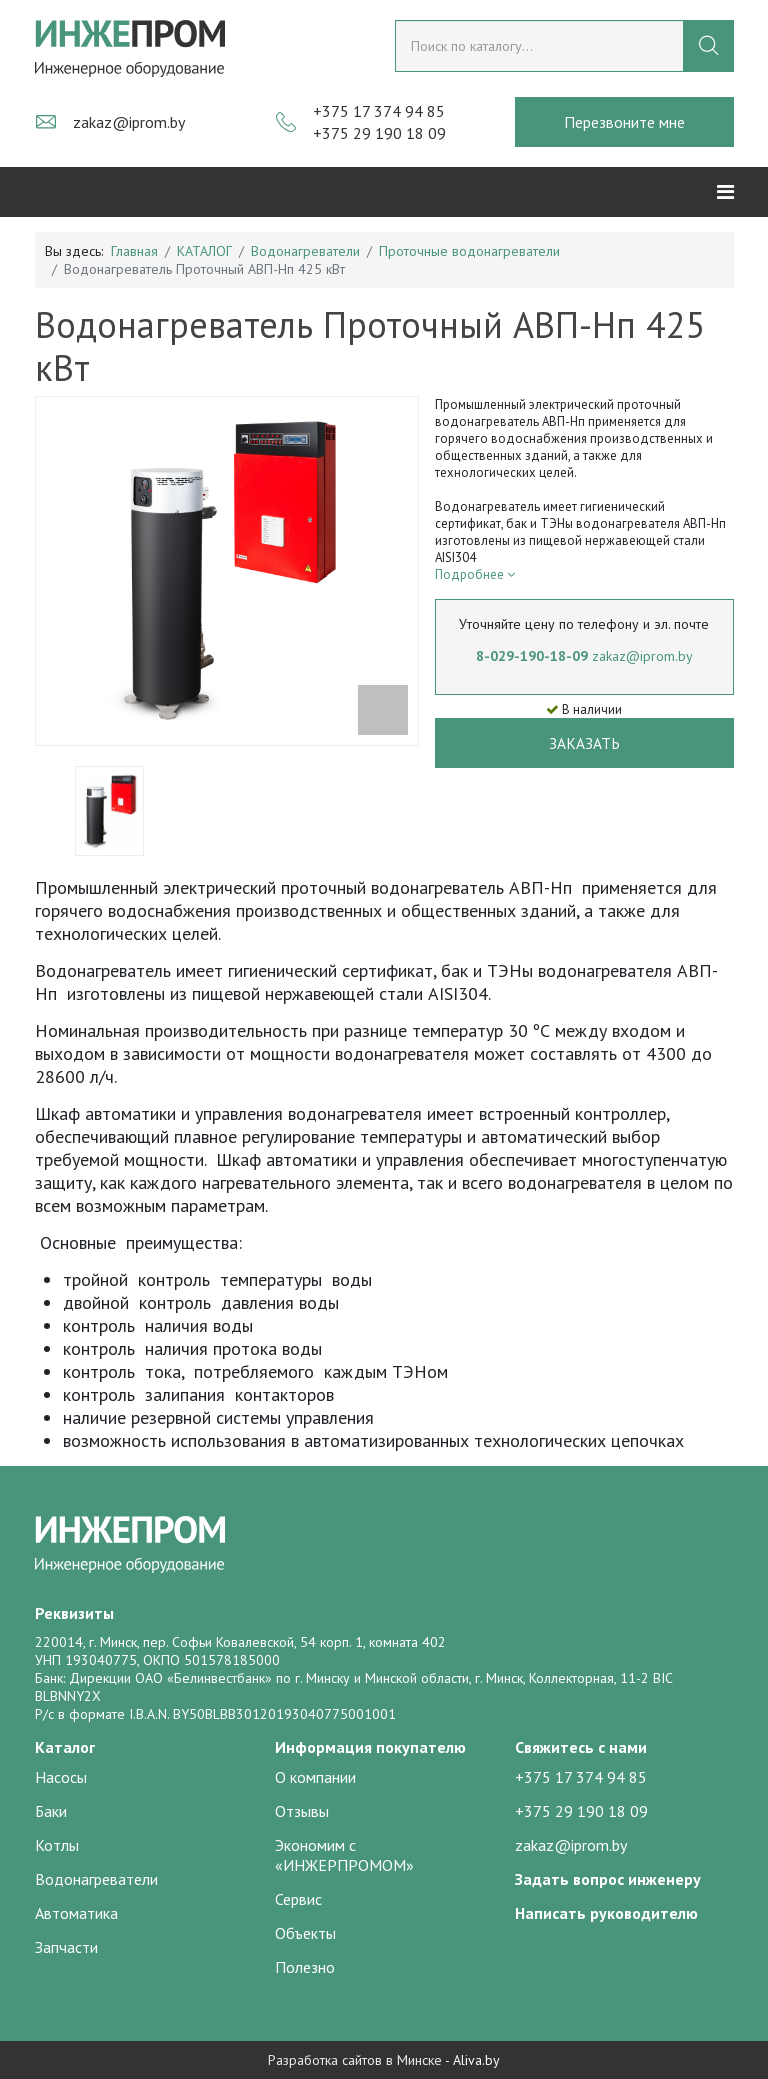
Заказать (584, 743)
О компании (315, 1777)
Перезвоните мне (624, 122)
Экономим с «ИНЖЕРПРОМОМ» (344, 1855)
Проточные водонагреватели (469, 251)
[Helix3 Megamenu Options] (725, 192)
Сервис (298, 1899)
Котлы (57, 1845)
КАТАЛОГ (204, 251)
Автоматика (76, 1913)
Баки (51, 1811)
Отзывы (302, 1811)
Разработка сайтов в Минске (355, 2060)
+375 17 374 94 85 (379, 111)
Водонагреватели (305, 251)
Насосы (61, 1777)
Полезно (305, 1967)
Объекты (305, 1933)
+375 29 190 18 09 (379, 133)
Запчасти (66, 1947)
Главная (134, 251)
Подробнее (475, 574)
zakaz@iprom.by (129, 122)
